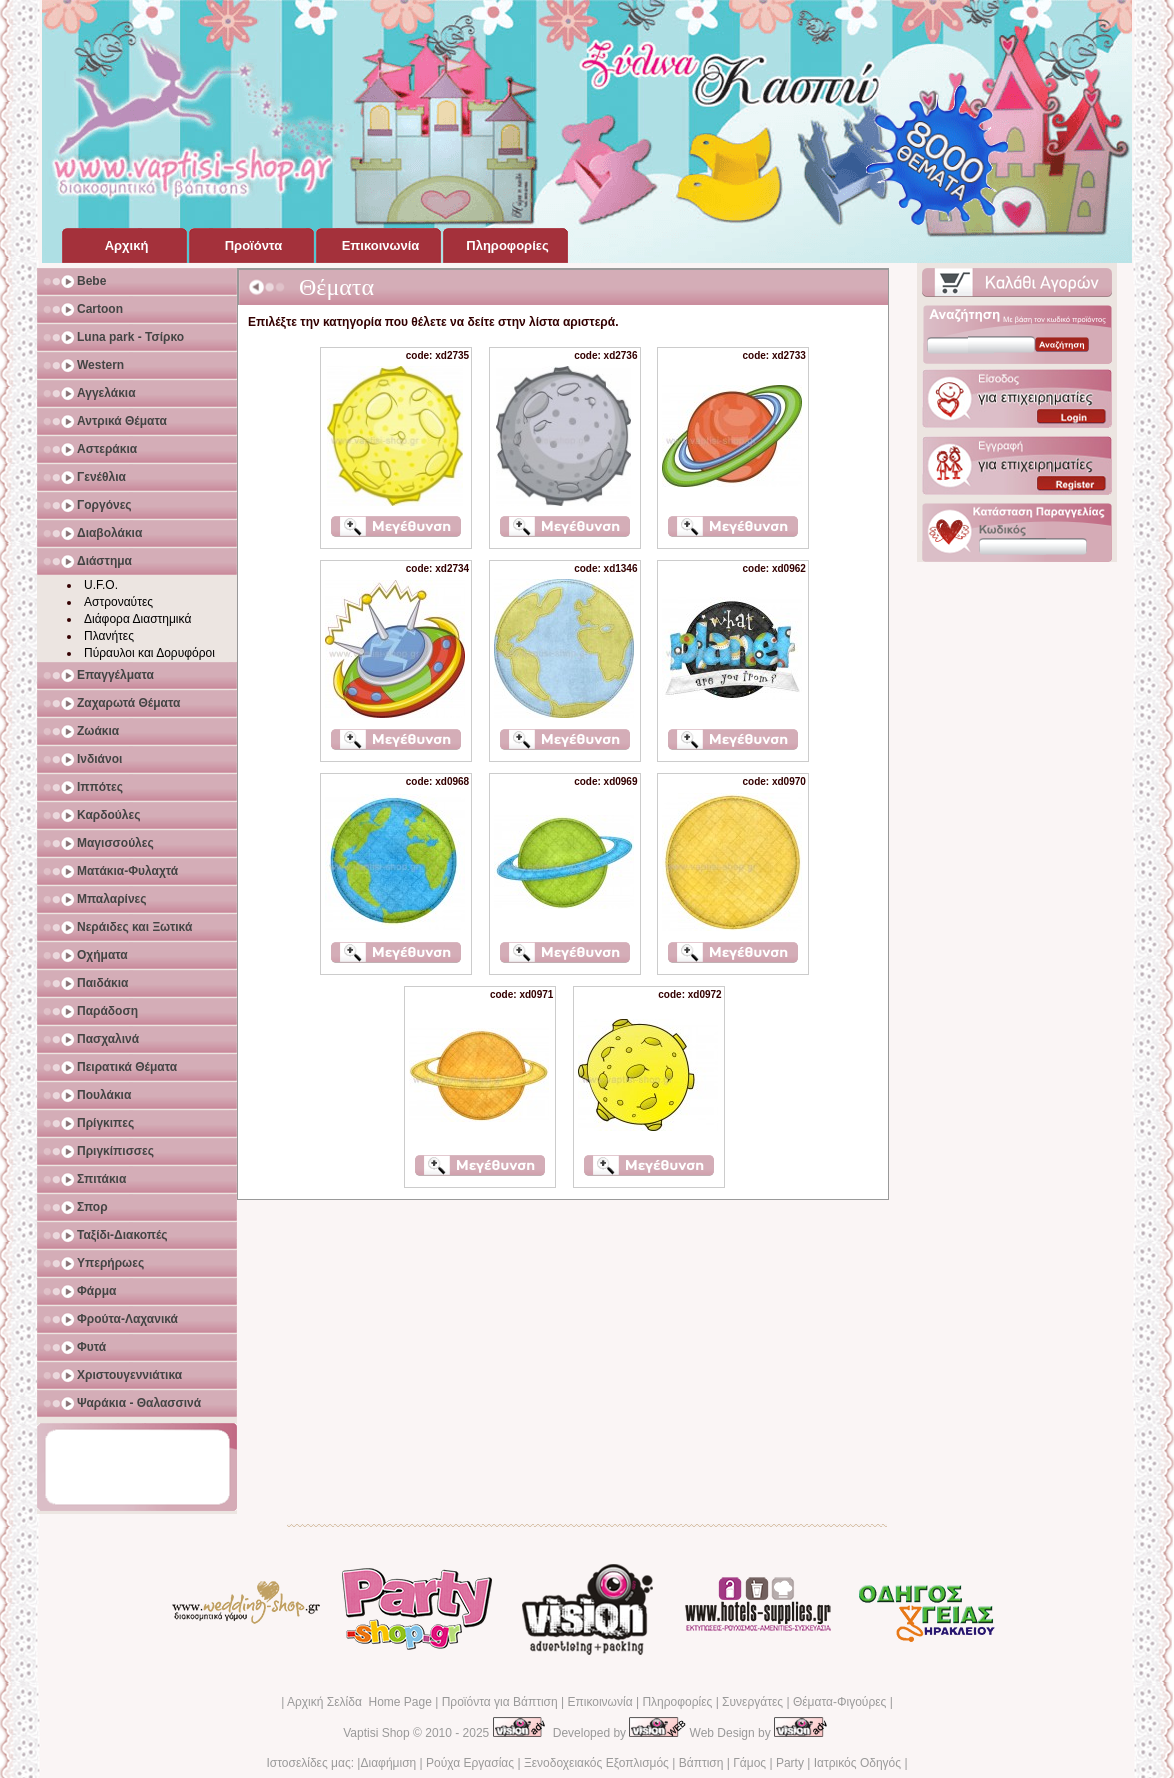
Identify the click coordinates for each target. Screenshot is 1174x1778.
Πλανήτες (109, 636)
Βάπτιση (701, 1763)
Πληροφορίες (677, 1702)
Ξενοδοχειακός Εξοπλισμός (596, 1763)
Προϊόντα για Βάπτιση (500, 1702)
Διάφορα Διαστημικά (137, 619)
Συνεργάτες (752, 1702)
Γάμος (749, 1763)
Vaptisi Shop (376, 1733)
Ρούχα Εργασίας (470, 1763)
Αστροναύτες (118, 602)
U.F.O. (101, 585)
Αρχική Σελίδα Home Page (359, 1702)
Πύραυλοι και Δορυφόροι (149, 653)
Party (790, 1763)
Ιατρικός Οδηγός (857, 1763)
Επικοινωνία (599, 1702)
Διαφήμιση (388, 1763)
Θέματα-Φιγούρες (839, 1702)
